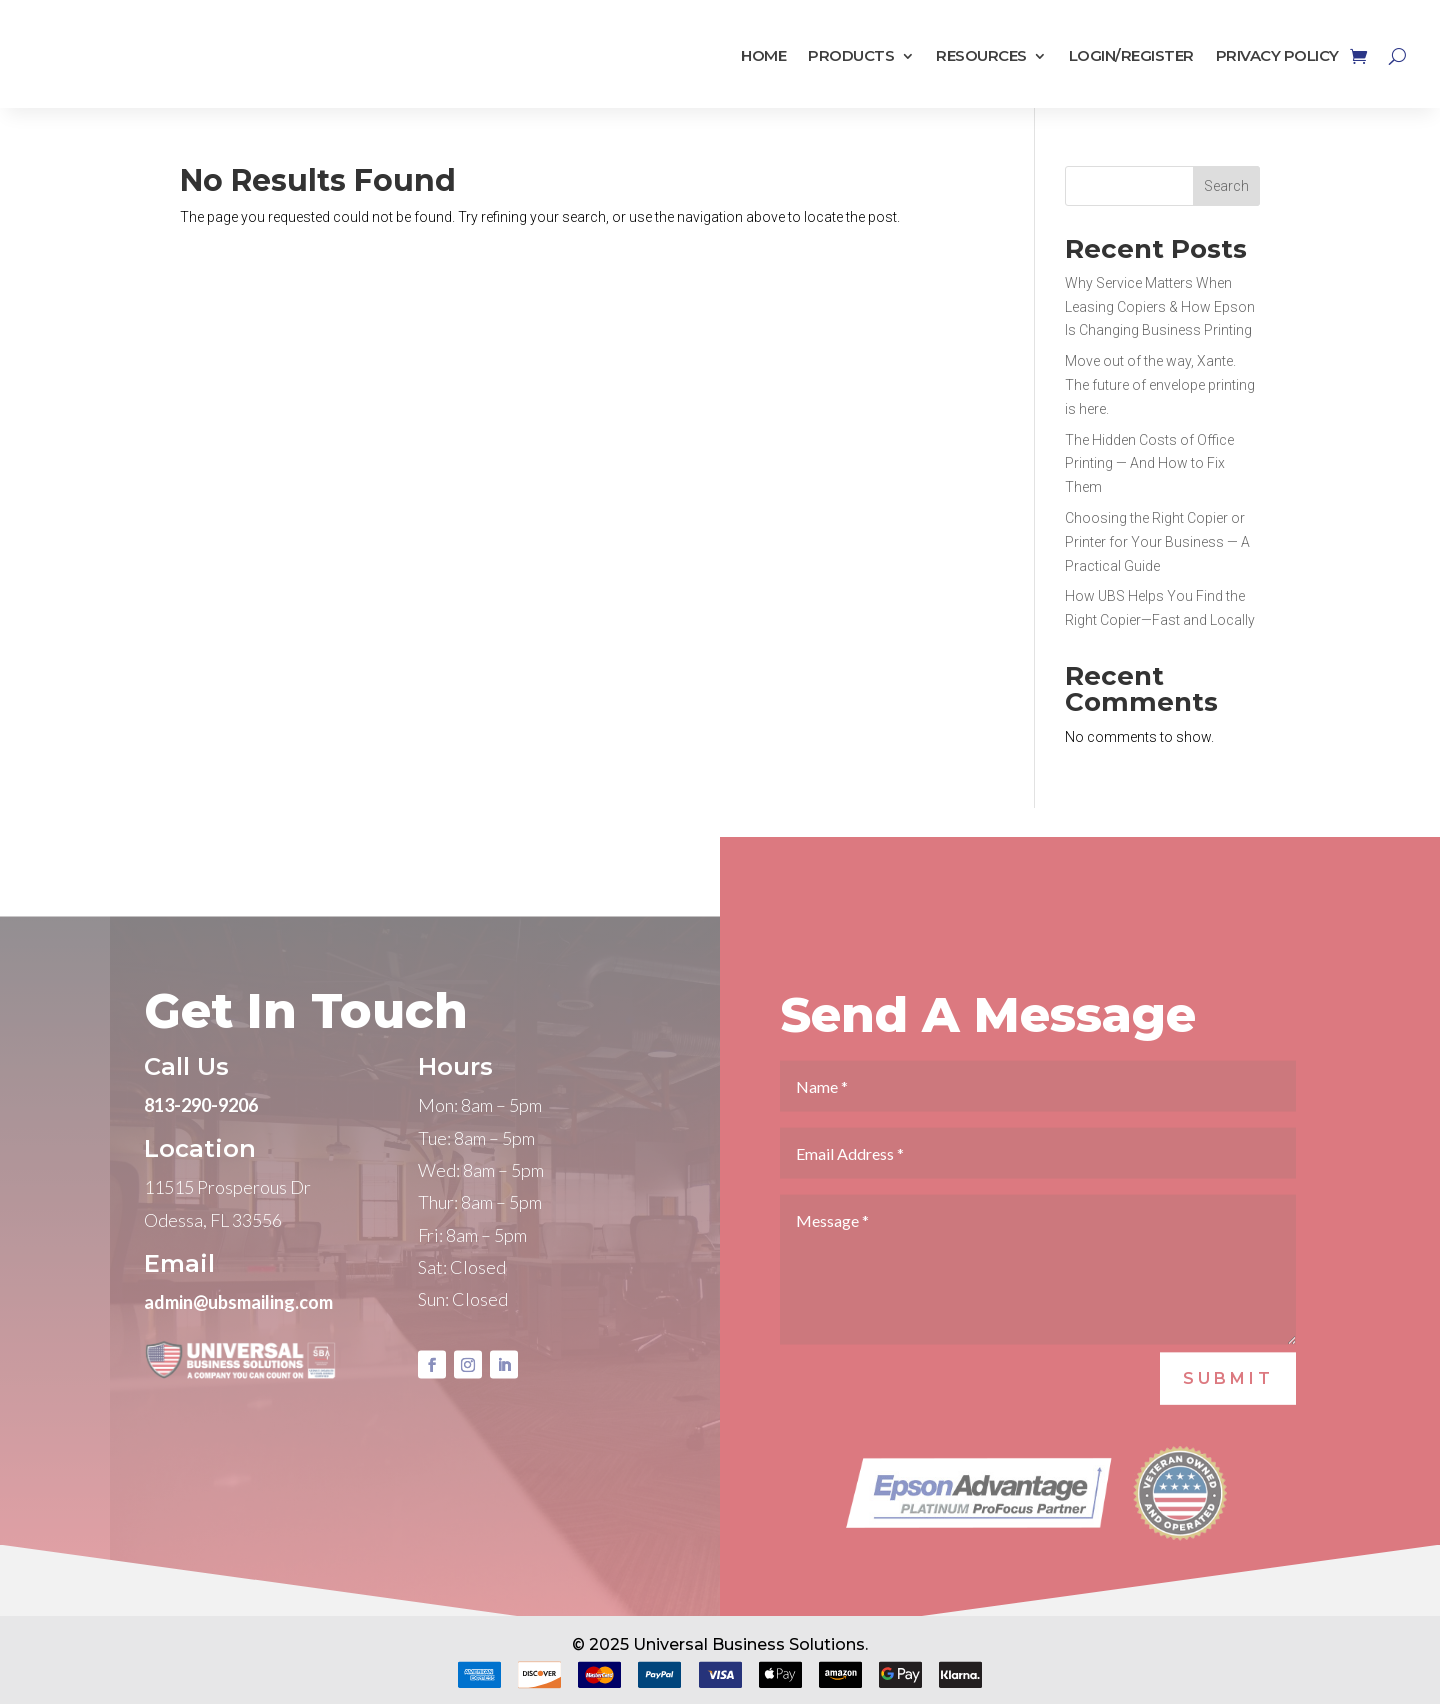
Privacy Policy (1277, 56)
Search (1226, 186)
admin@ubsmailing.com (238, 1332)
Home (763, 56)
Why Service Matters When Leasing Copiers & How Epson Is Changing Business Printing (1160, 307)
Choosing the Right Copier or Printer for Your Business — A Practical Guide (1157, 542)
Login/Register (1131, 56)
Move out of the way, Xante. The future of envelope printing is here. (1160, 385)
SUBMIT (1228, 1408)
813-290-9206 (201, 1135)
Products (851, 56)
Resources (981, 56)
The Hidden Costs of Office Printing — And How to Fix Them (1149, 464)
